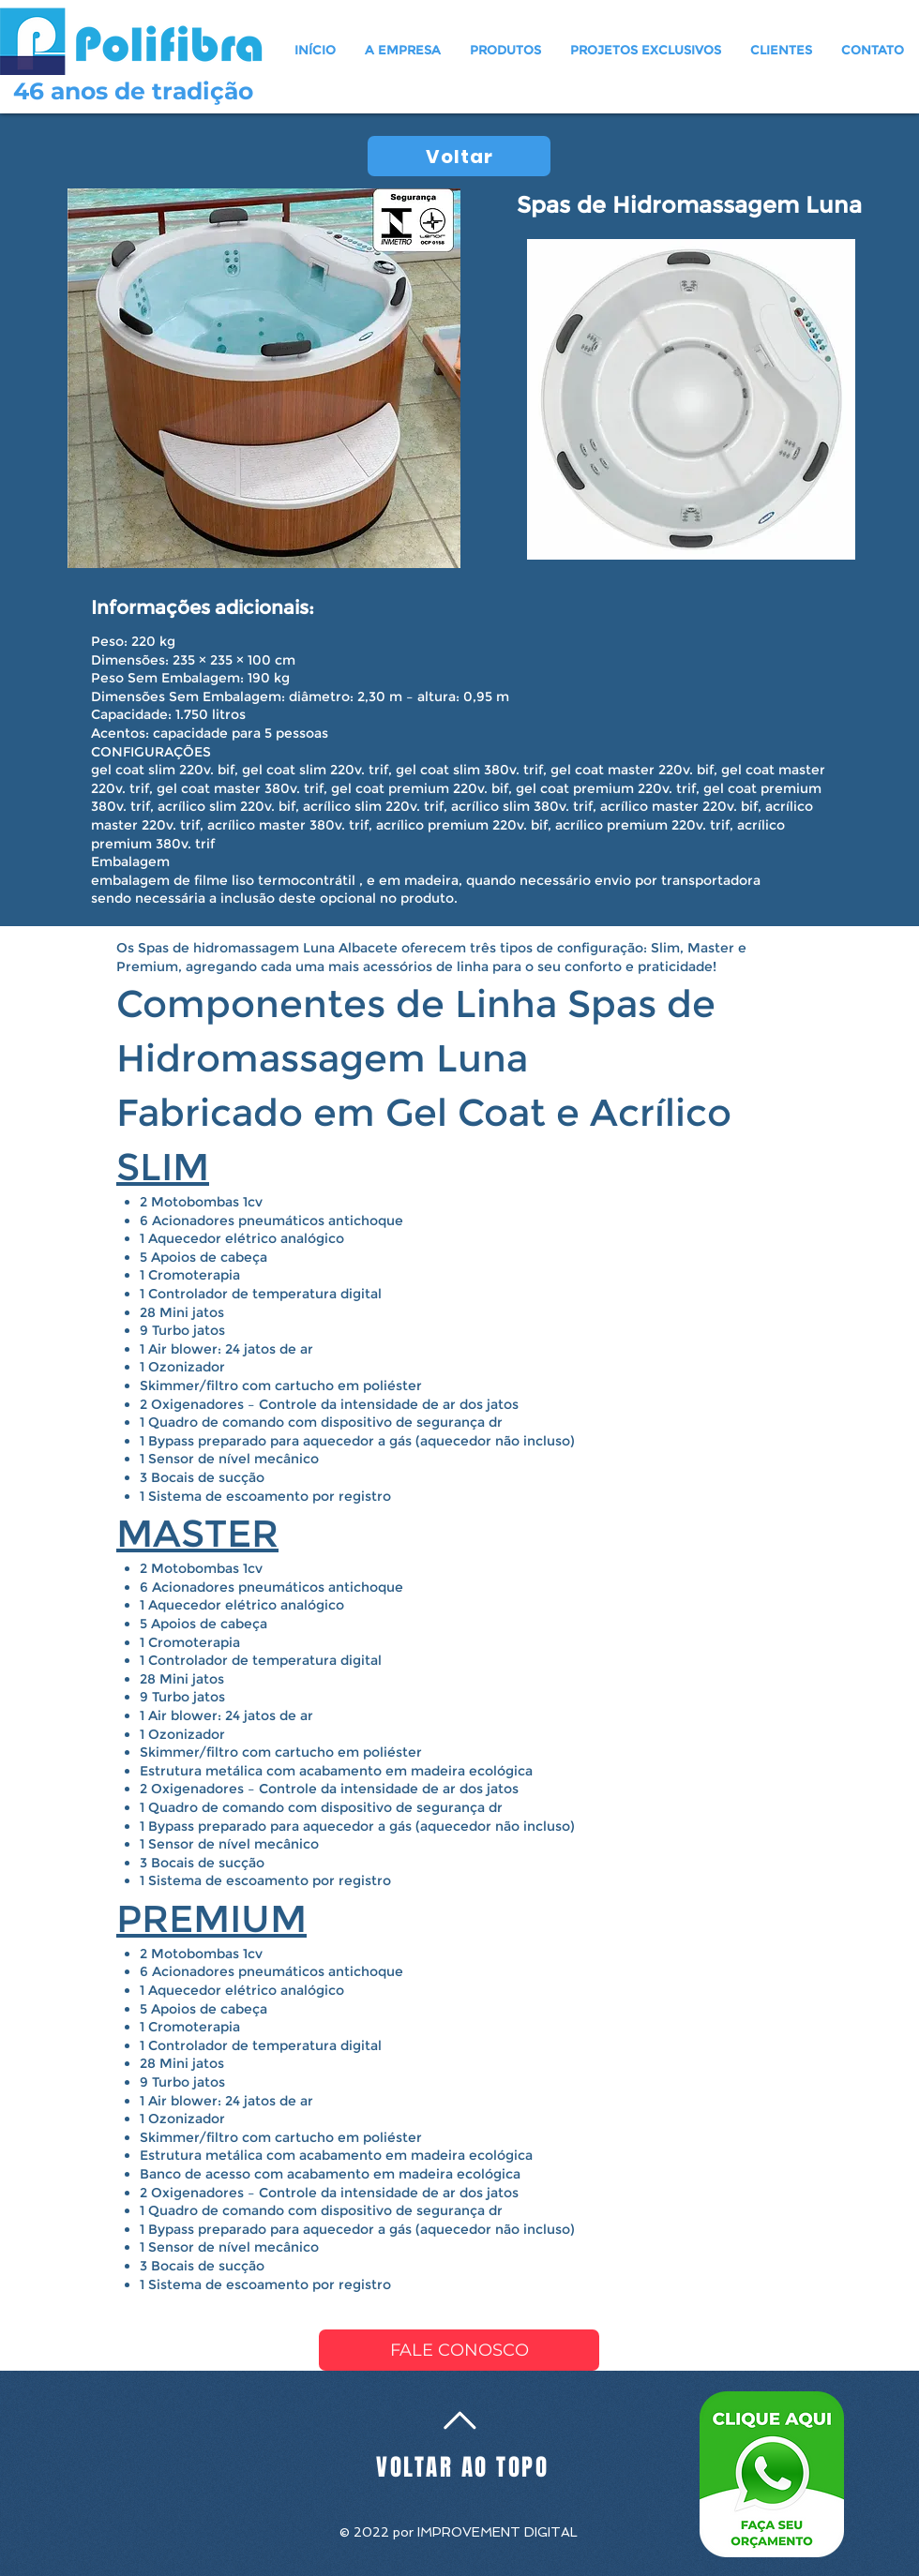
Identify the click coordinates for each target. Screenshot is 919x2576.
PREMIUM (211, 1918)
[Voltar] (459, 156)
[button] (506, 50)
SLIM (162, 1167)
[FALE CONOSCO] (459, 2350)
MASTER (197, 1533)
